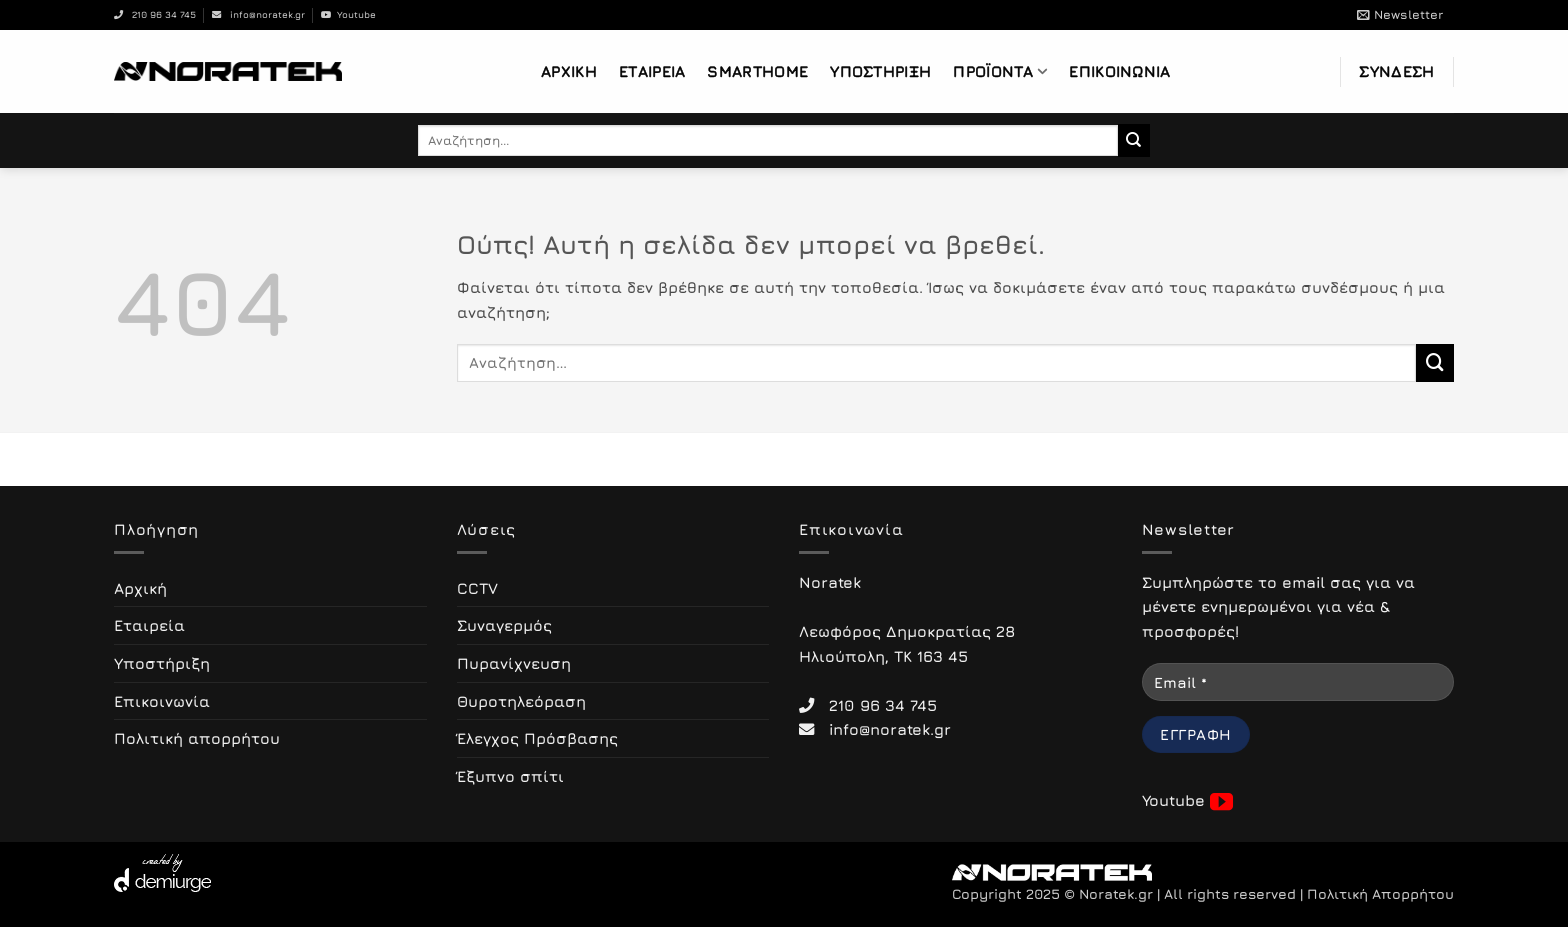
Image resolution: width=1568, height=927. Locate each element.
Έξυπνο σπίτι (510, 776)
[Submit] (1134, 140)
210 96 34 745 (155, 14)
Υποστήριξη (880, 71)
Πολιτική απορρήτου (197, 738)
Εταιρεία (652, 71)
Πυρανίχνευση (514, 663)
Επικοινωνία (1119, 71)
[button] (1400, 15)
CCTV (477, 588)
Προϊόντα (1000, 71)
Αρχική (569, 71)
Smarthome (757, 71)
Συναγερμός (504, 625)
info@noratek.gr (258, 14)
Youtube (348, 14)
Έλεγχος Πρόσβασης (537, 738)
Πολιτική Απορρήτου (1380, 894)
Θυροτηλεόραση (521, 701)
